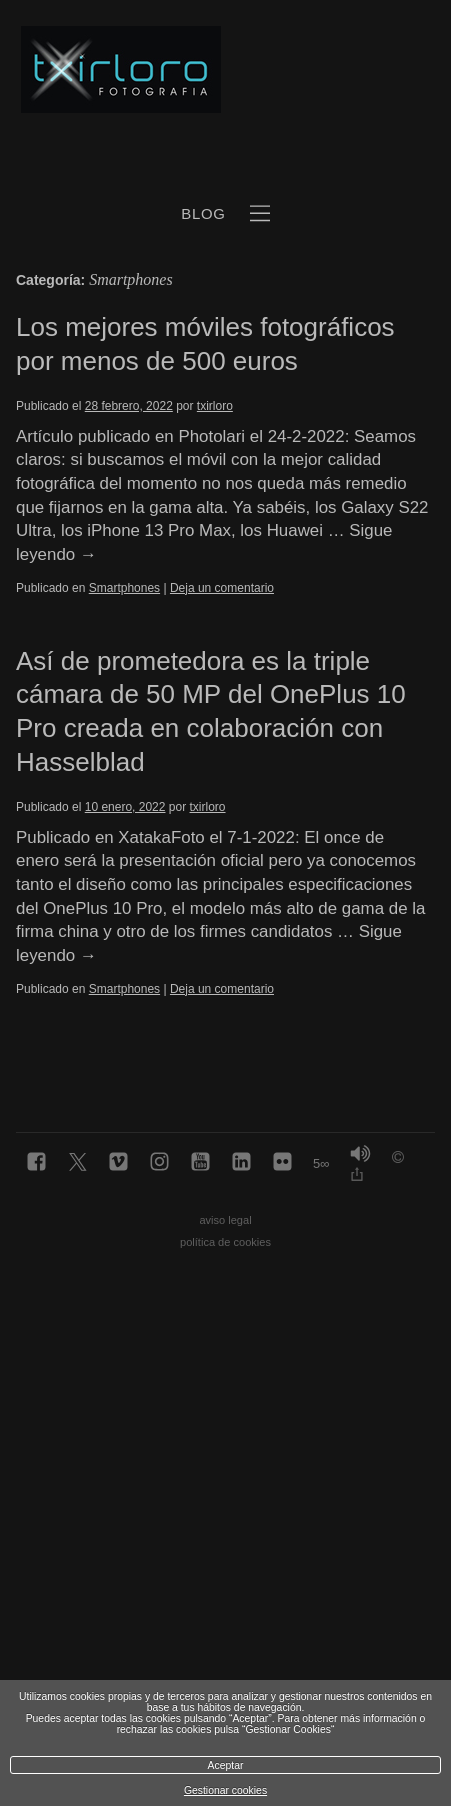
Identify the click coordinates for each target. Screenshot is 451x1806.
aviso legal (225, 1220)
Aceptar (226, 1765)
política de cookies (225, 1242)
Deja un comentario (222, 588)
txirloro (215, 406)
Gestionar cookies (225, 1790)
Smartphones (124, 588)
